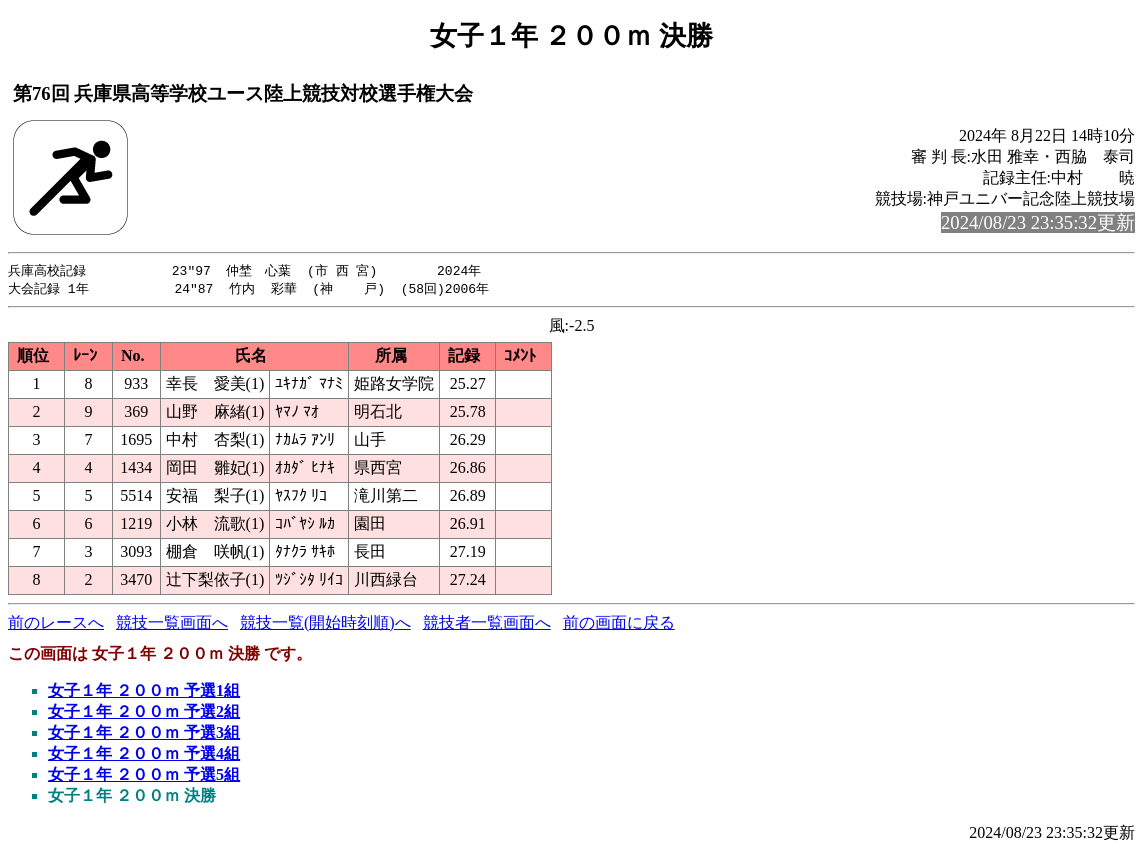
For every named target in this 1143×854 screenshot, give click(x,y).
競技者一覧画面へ (487, 624)
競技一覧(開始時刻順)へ (325, 624)
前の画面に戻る (619, 624)
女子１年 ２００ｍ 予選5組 (144, 776)
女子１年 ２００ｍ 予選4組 (144, 755)
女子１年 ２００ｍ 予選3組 (144, 734)
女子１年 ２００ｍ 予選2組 (144, 713)
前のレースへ (56, 624)
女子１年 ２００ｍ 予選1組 (144, 692)
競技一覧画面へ (172, 624)
